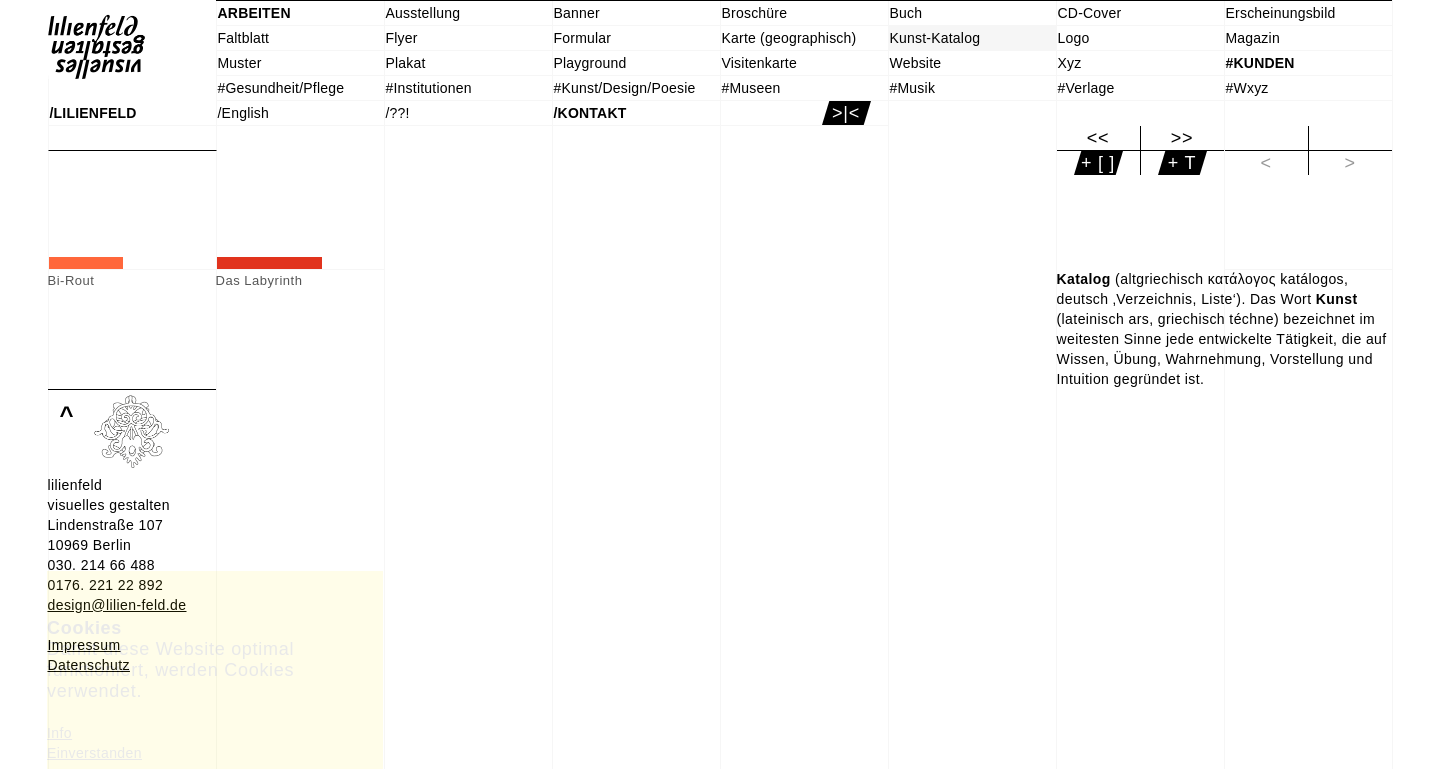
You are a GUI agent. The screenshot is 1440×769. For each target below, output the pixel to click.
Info (59, 733)
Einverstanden (94, 753)
